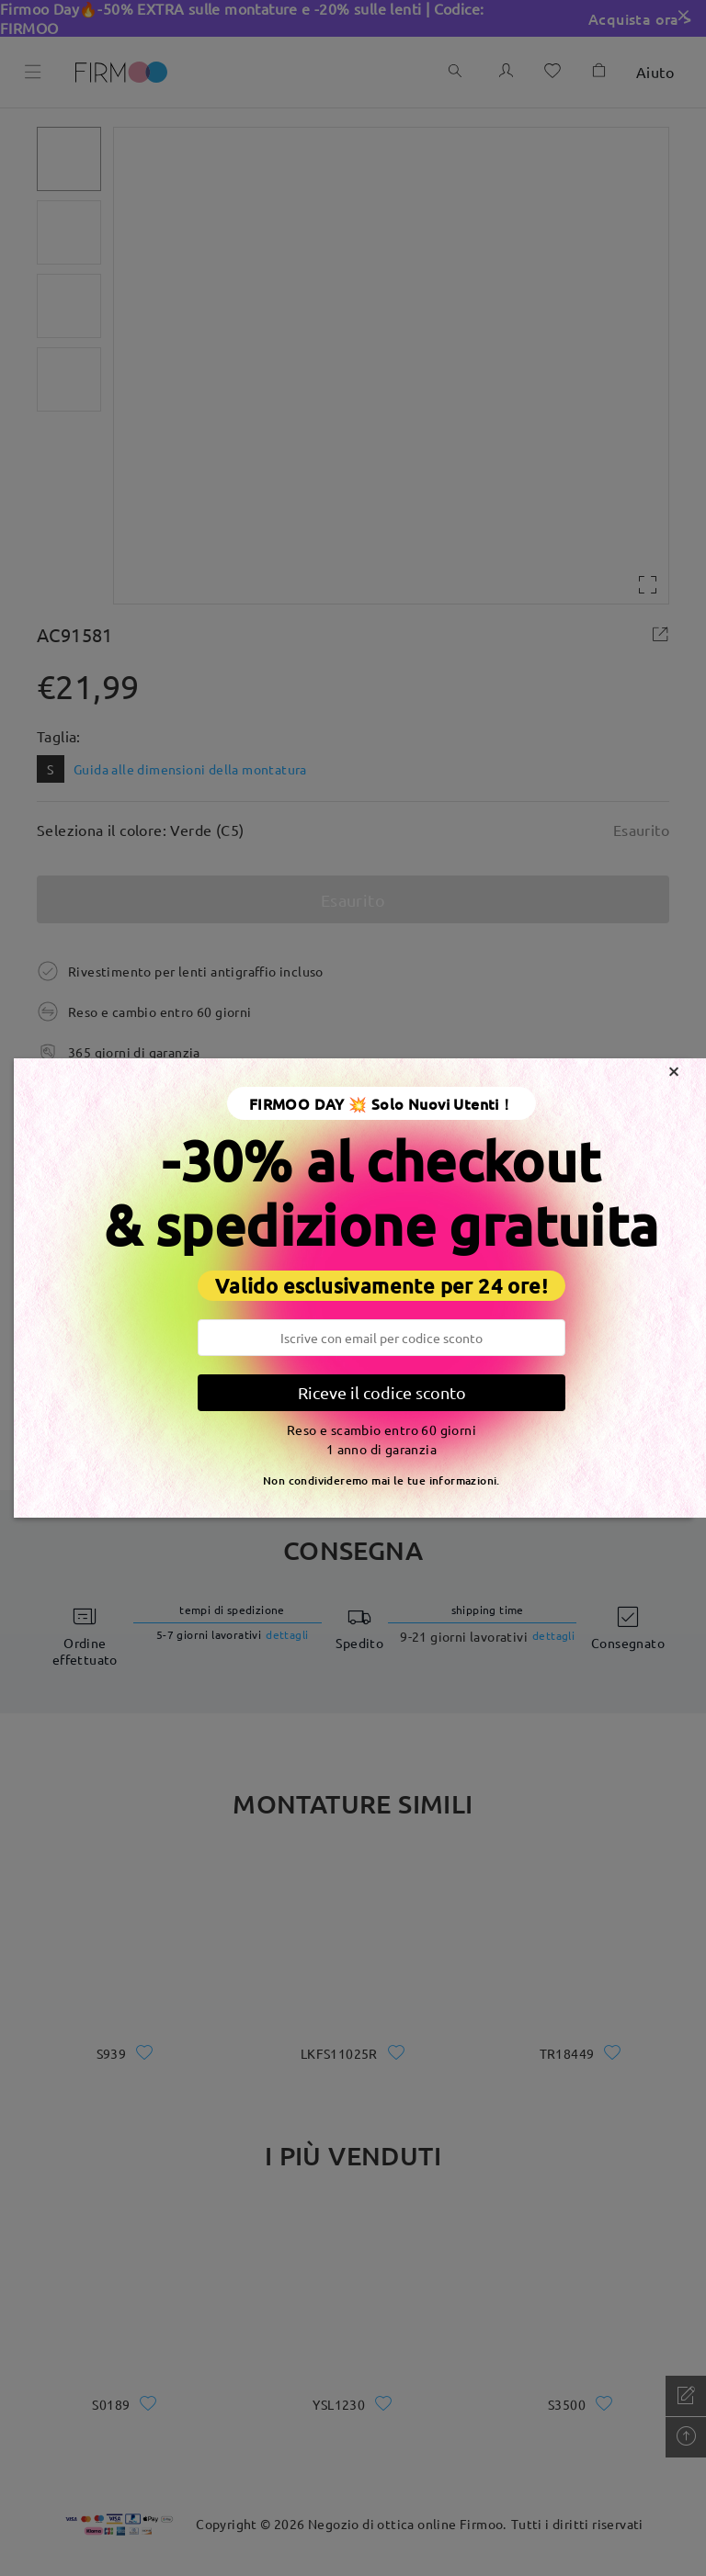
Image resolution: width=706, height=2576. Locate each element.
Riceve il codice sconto (382, 1392)
